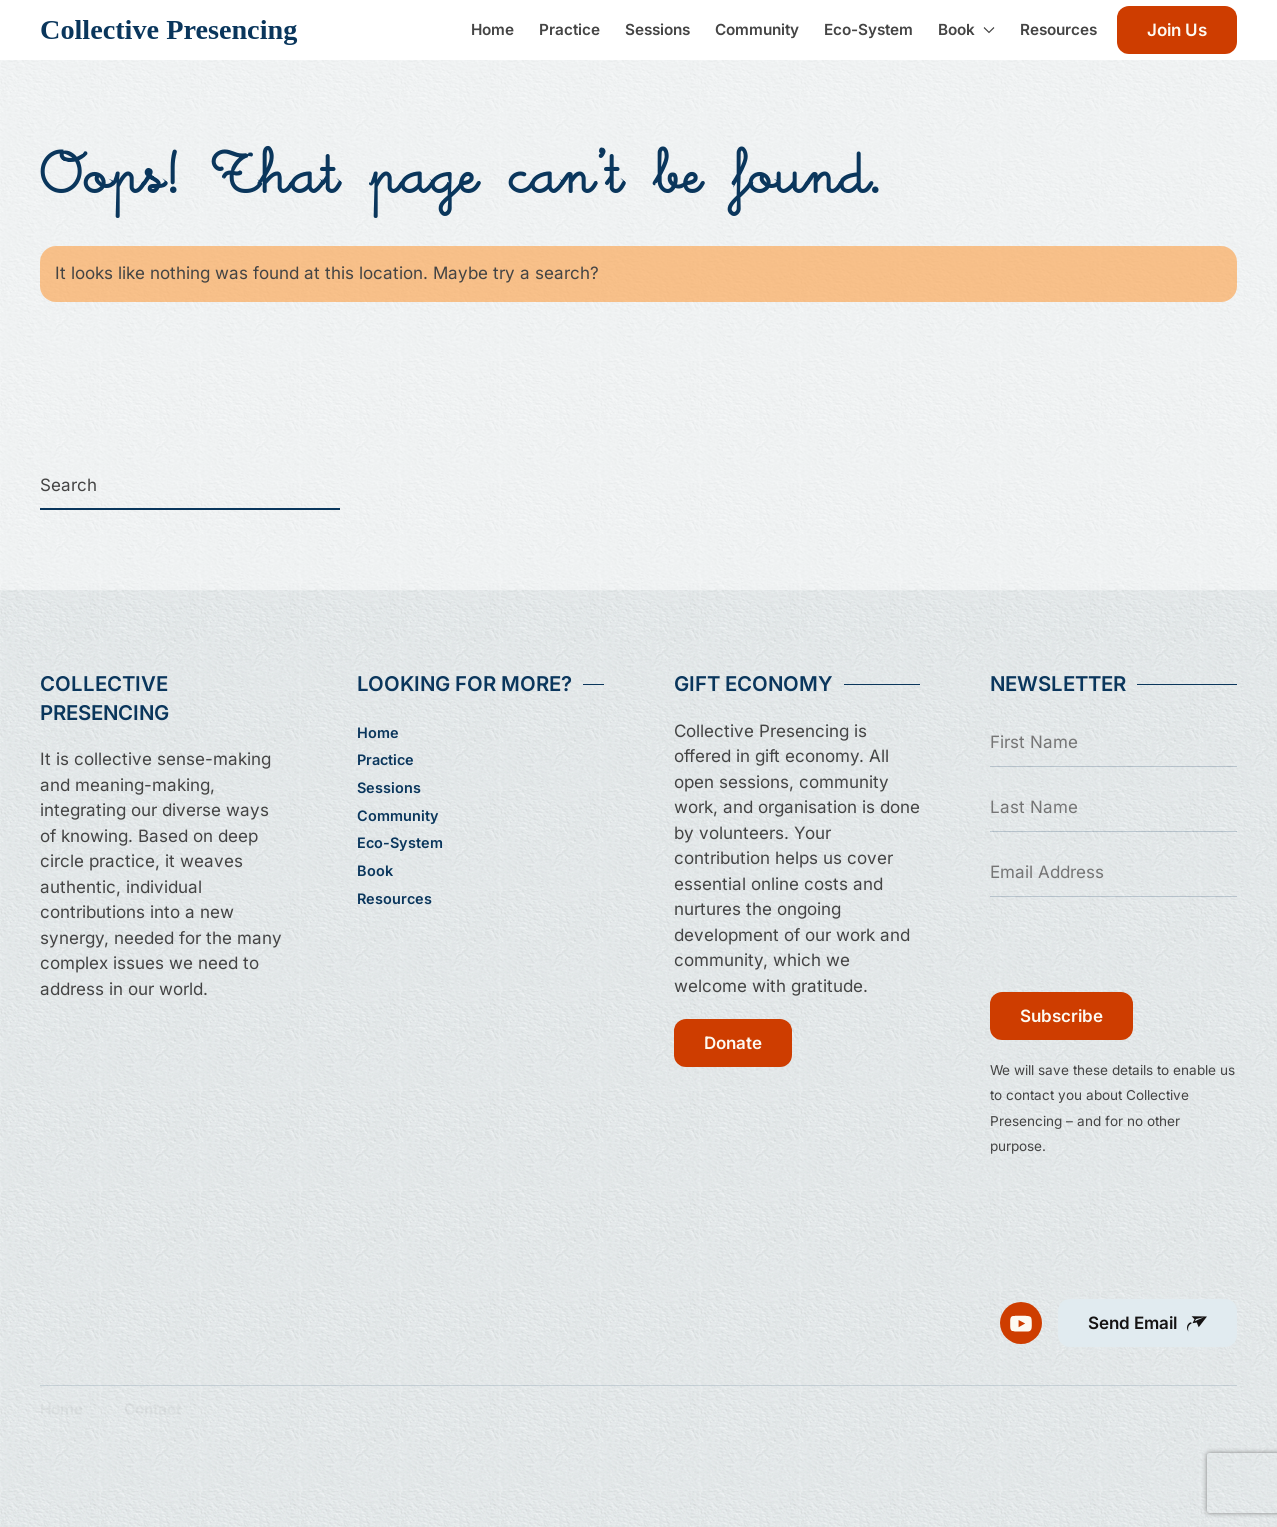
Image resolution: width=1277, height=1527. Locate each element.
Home (492, 29)
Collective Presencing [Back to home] (168, 29)
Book (375, 870)
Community (757, 29)
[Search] (190, 486)
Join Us (1177, 30)
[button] (1147, 1313)
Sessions (657, 29)
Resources (1058, 29)
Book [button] (966, 29)
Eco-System (868, 29)
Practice (569, 29)
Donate (733, 1043)
